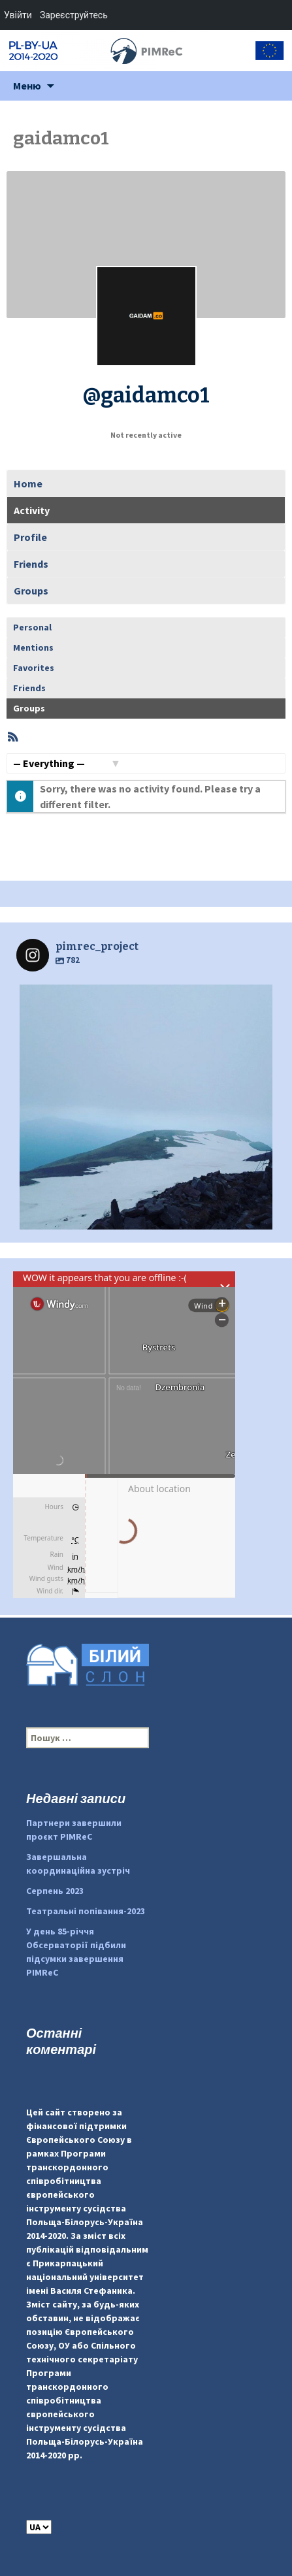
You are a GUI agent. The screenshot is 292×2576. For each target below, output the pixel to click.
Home (28, 483)
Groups (31, 590)
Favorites (33, 668)
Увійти (18, 15)
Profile (30, 537)
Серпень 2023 (55, 1891)
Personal (32, 627)
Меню (27, 85)
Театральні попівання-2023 (85, 1911)
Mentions (33, 647)
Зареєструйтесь (74, 15)
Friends (31, 563)
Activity (32, 510)
